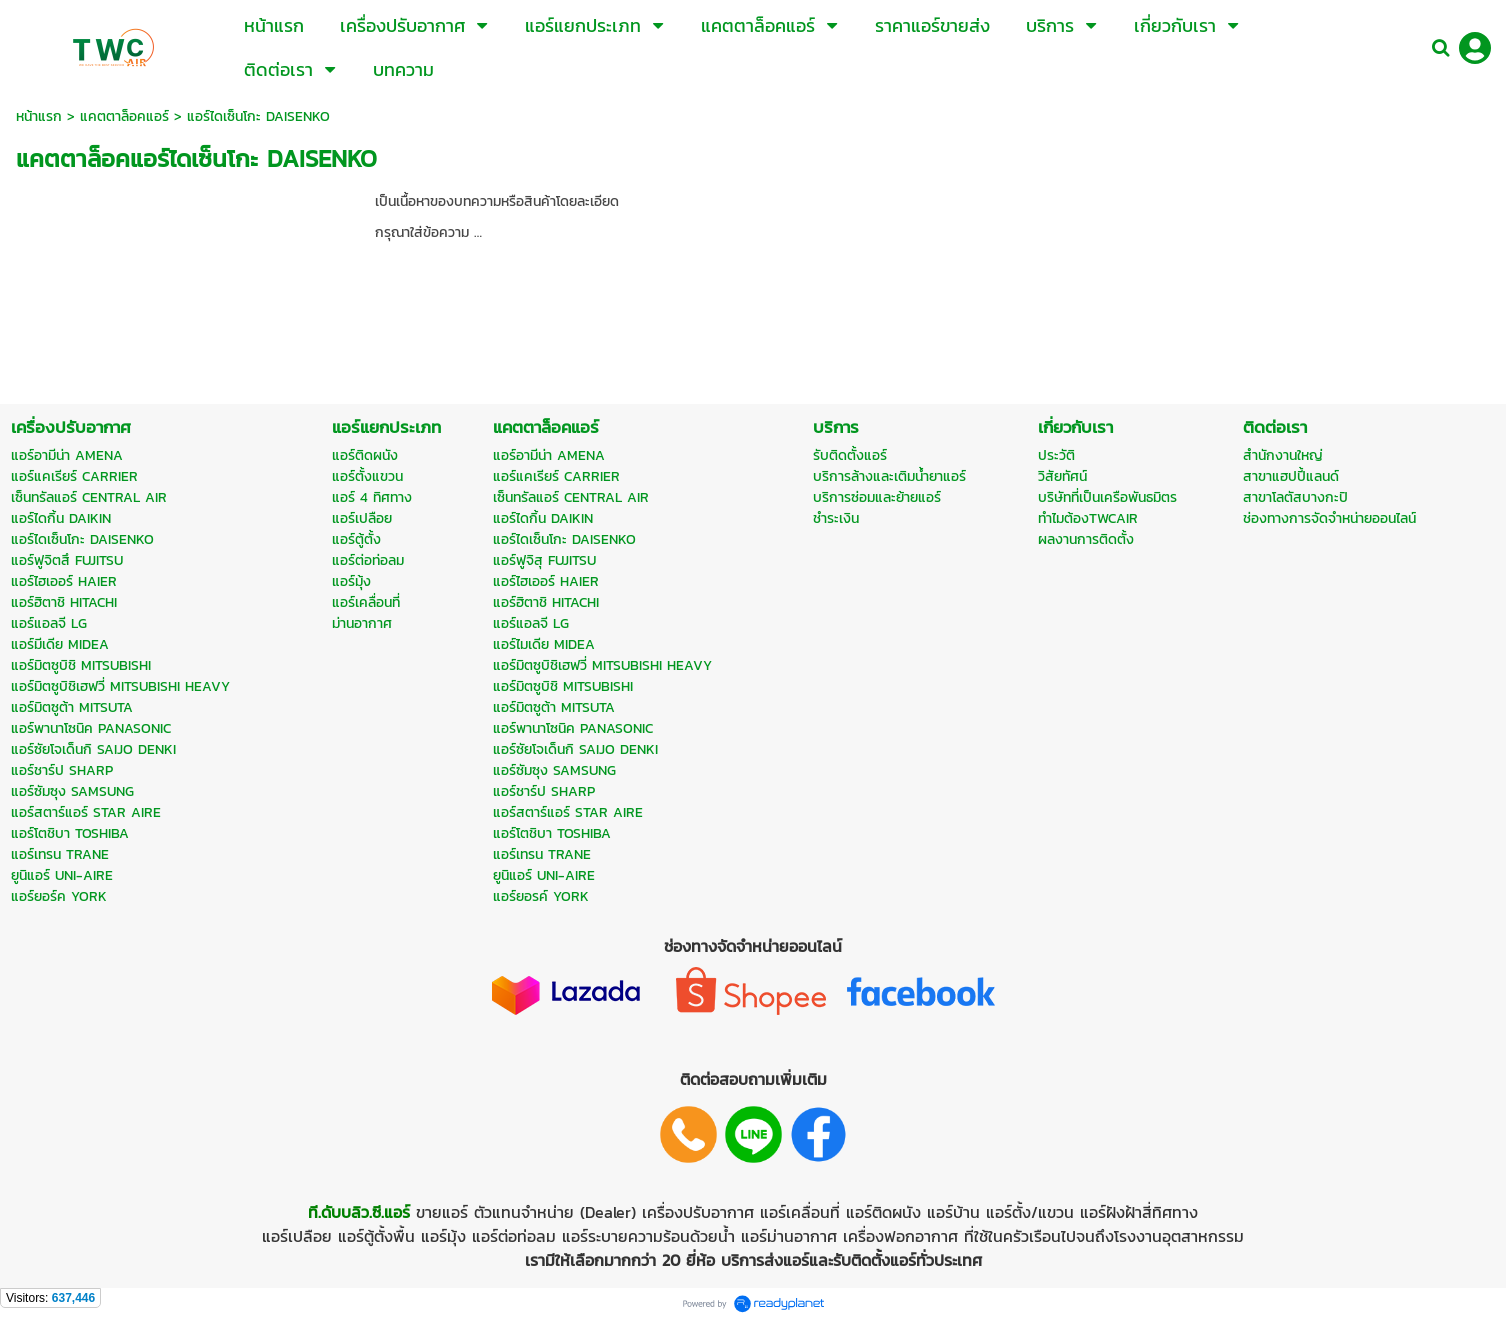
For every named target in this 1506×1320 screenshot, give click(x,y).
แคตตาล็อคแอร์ (124, 116)
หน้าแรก (39, 116)
